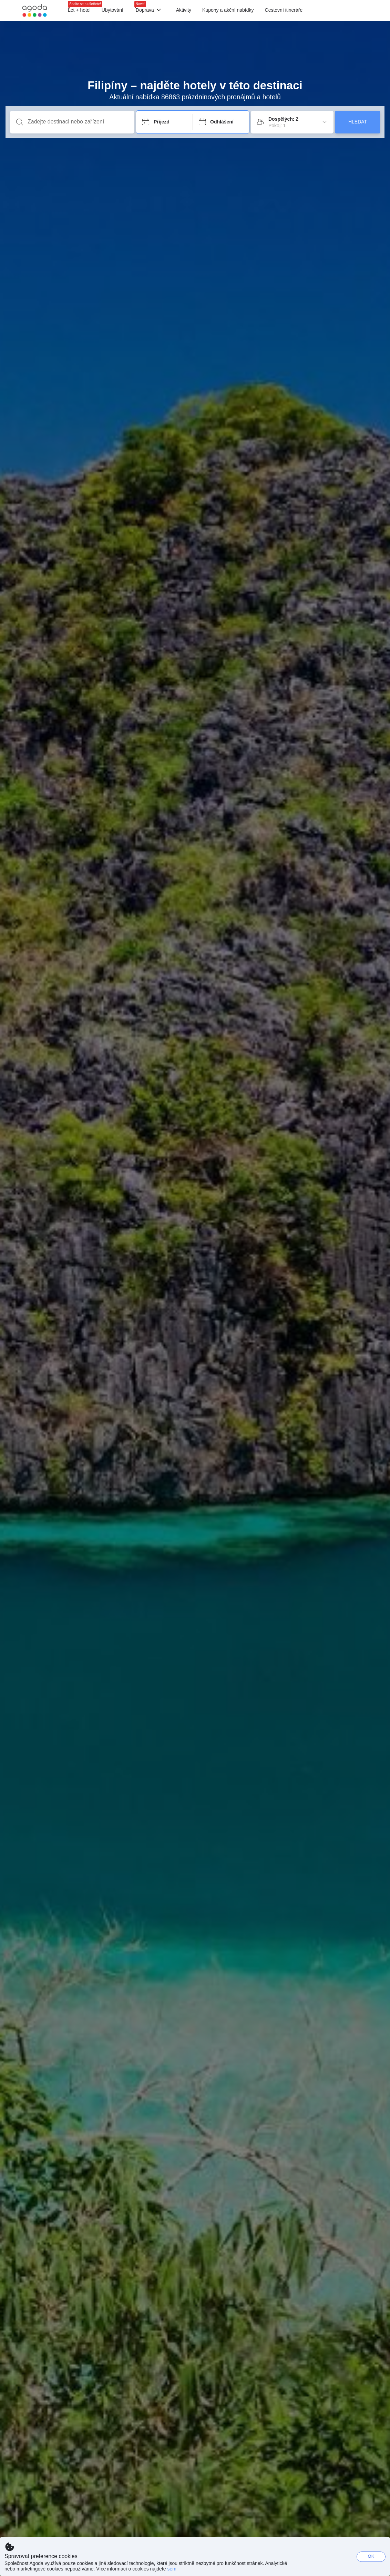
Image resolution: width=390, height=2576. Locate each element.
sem (171, 2569)
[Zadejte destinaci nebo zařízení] (78, 121)
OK (371, 2556)
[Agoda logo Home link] (34, 10)
